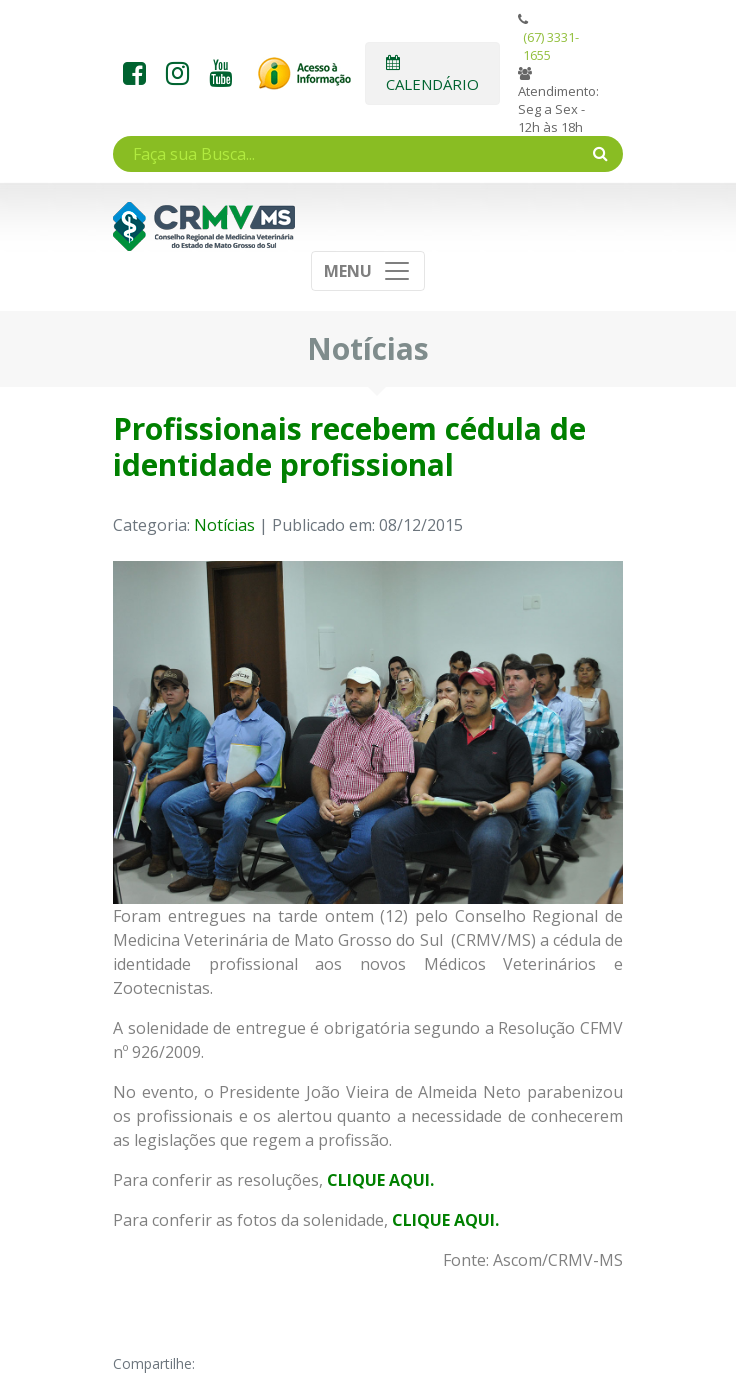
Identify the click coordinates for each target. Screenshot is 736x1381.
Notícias (224, 525)
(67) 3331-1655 (551, 46)
